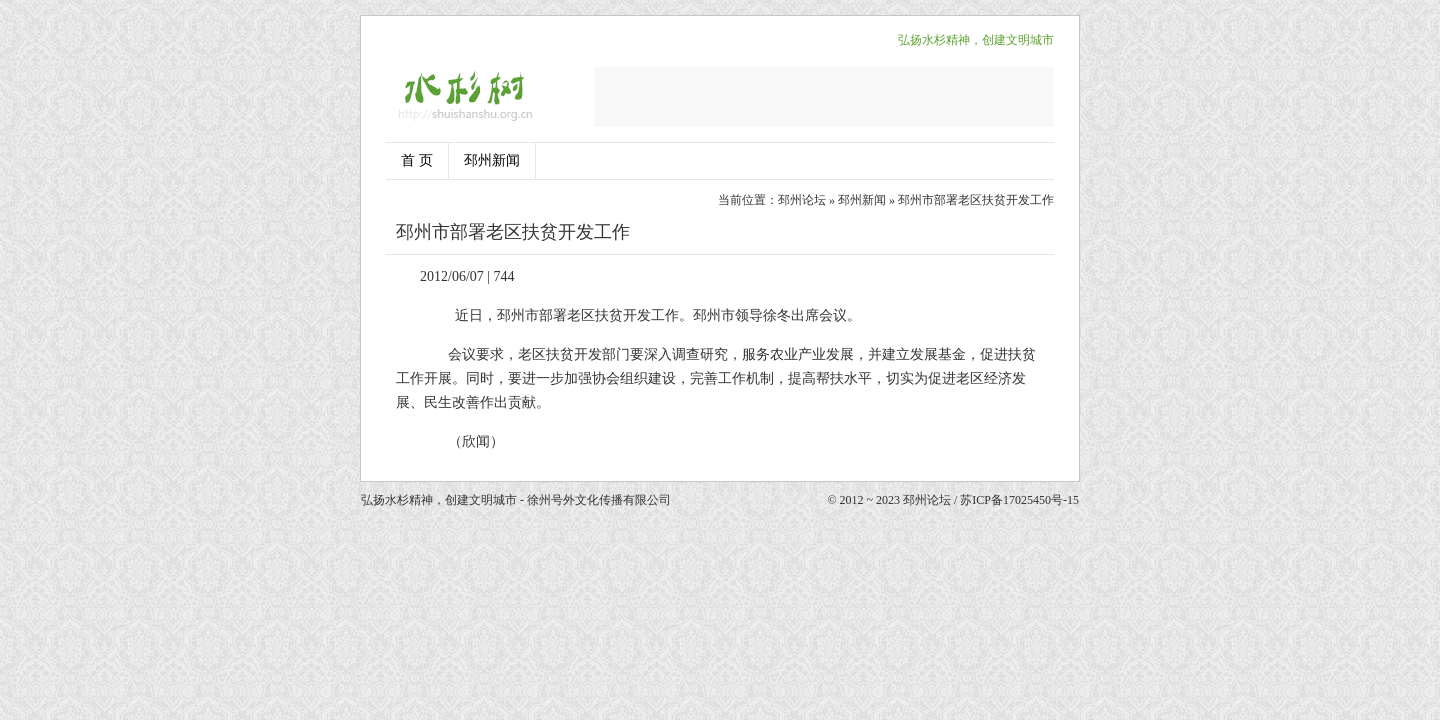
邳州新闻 (492, 160)
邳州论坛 (802, 200)
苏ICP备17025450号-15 (1019, 500)
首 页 (417, 160)
